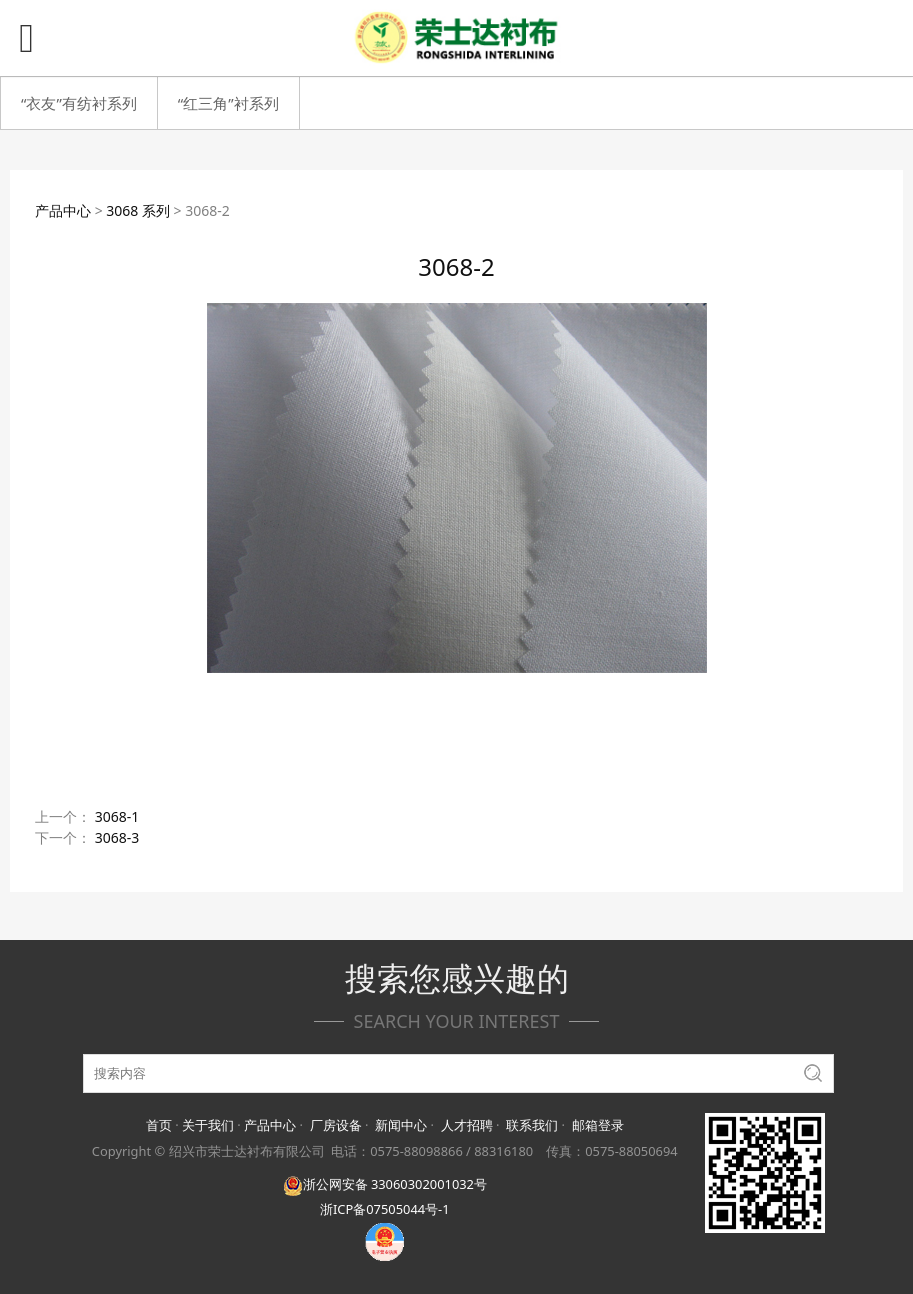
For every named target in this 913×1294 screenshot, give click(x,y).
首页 (159, 1125)
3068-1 (117, 816)
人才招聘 (467, 1125)
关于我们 (208, 1125)
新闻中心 (401, 1125)
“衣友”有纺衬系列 (79, 103)
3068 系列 (138, 210)
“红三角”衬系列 (228, 103)
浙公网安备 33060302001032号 (385, 1184)
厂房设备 (336, 1125)
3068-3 (117, 837)
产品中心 (63, 210)
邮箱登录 (598, 1125)
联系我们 (532, 1125)
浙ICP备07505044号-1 (385, 1209)
